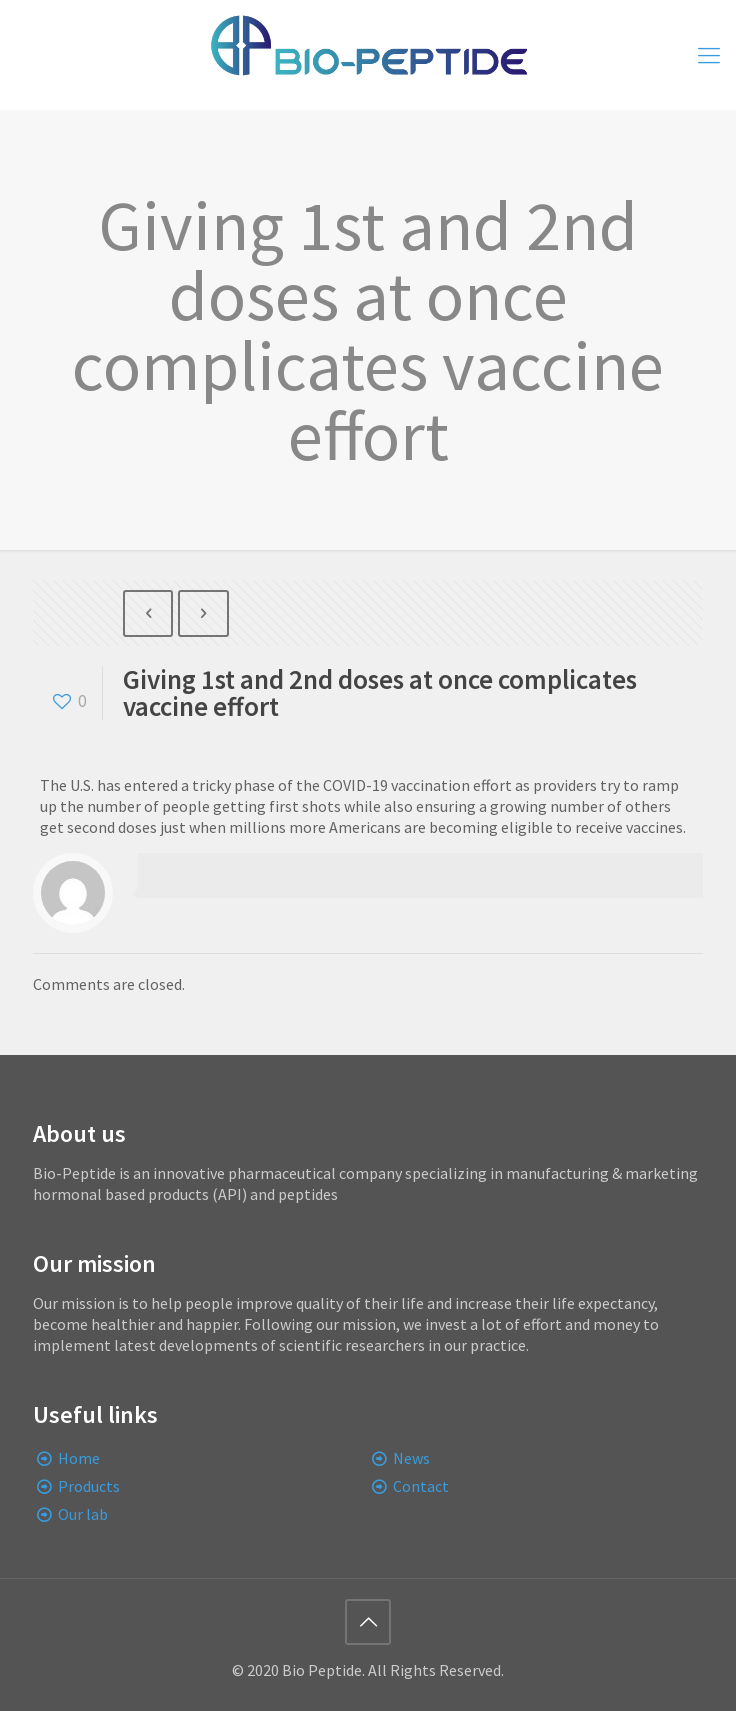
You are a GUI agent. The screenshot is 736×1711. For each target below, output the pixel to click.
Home (79, 1458)
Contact (421, 1486)
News (411, 1458)
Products (89, 1486)
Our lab (83, 1514)
